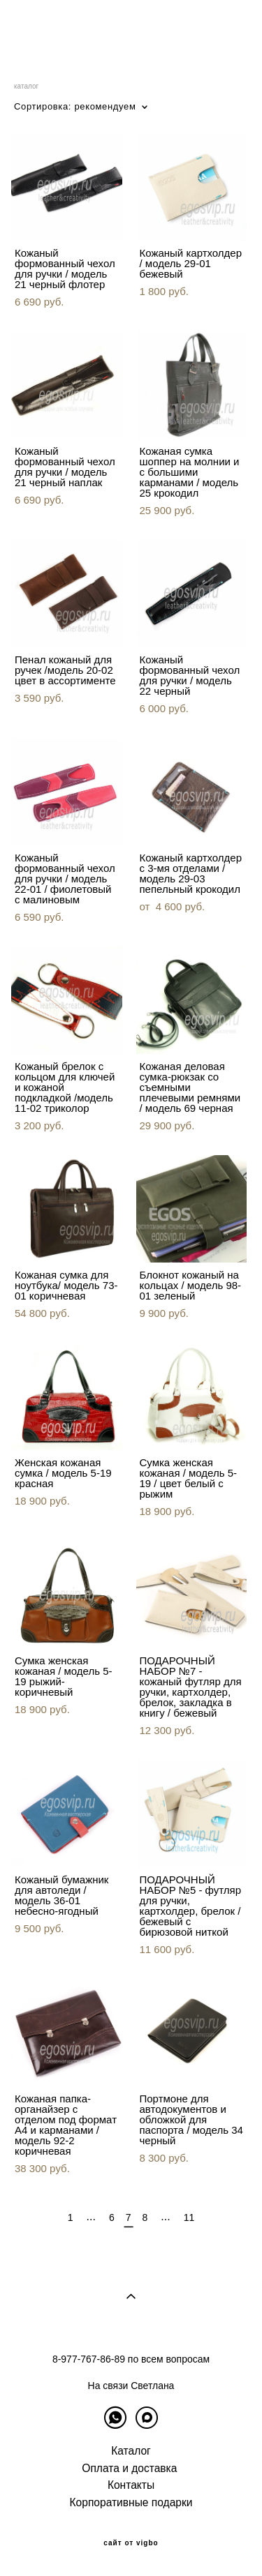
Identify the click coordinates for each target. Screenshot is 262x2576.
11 (189, 2217)
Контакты (131, 2485)
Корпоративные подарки (131, 2502)
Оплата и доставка (129, 2468)
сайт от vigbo (130, 2543)
